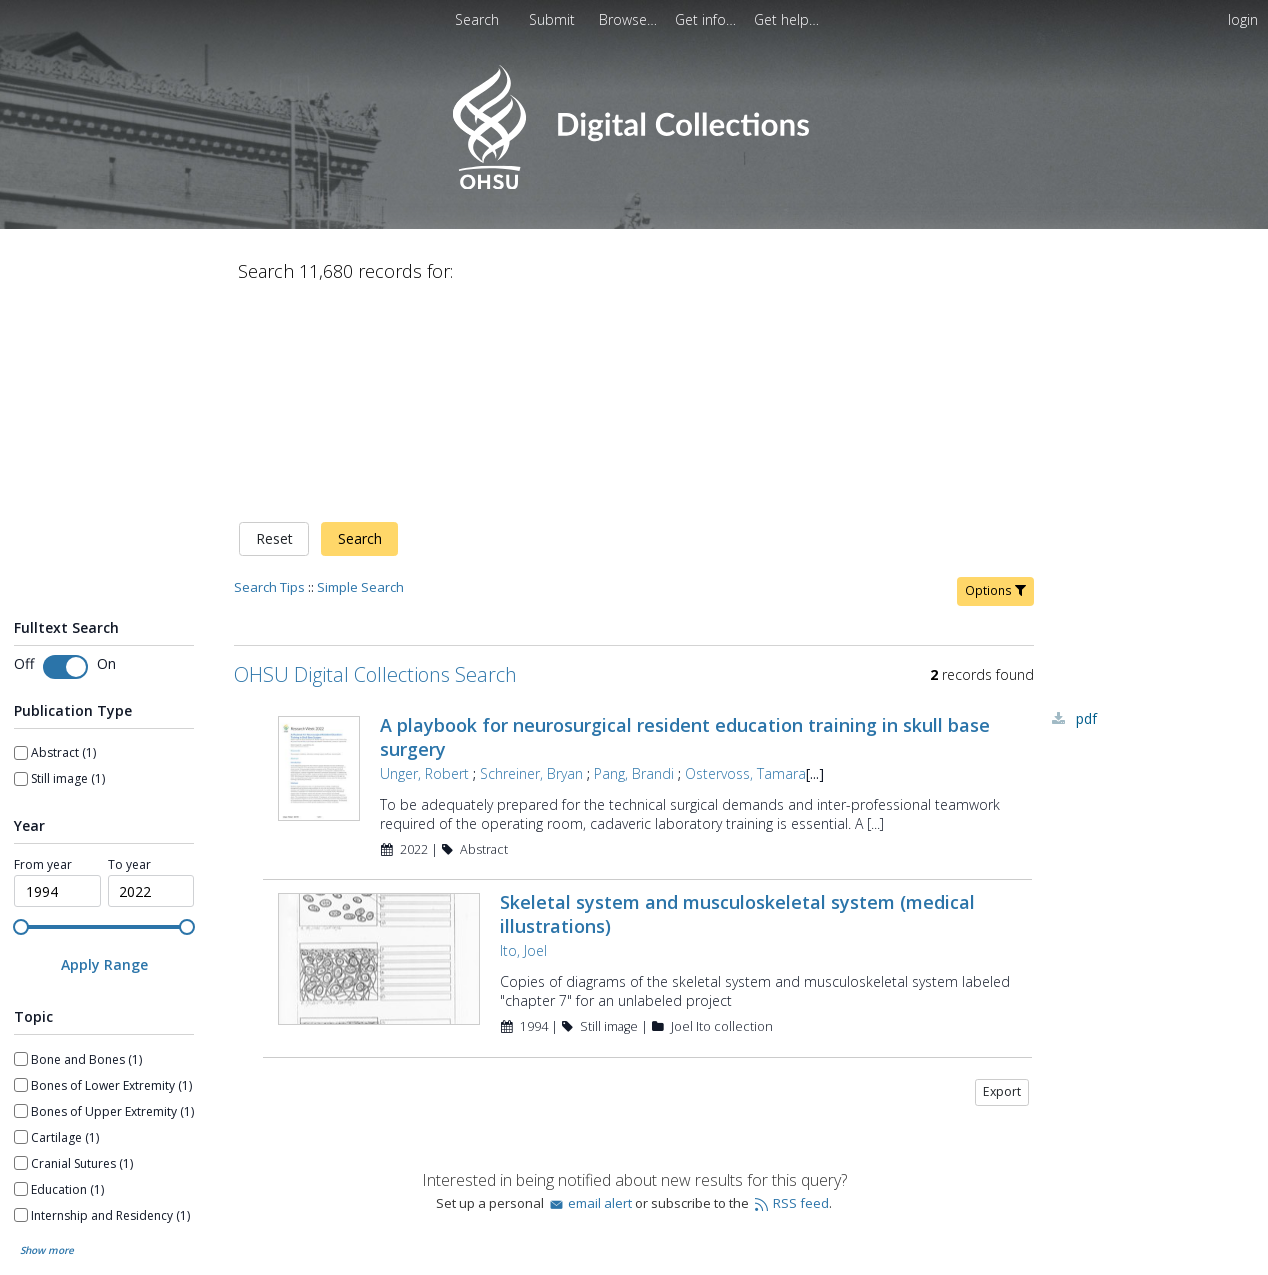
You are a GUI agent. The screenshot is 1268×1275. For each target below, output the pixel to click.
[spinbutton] (57, 682)
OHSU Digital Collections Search (375, 464)
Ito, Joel (523, 741)
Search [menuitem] (477, 19)
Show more (47, 1041)
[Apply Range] (104, 755)
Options (995, 380)
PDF (1086, 508)
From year (43, 655)
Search (360, 329)
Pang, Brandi (634, 563)
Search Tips (269, 377)
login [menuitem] (1243, 19)
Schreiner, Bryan (531, 563)
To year (129, 655)
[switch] (65, 457)
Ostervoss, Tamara (745, 563)
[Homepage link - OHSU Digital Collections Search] (633, 184)
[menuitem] (554, 19)
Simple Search (360, 377)
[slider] (21, 717)
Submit (554, 19)
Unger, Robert (424, 563)
